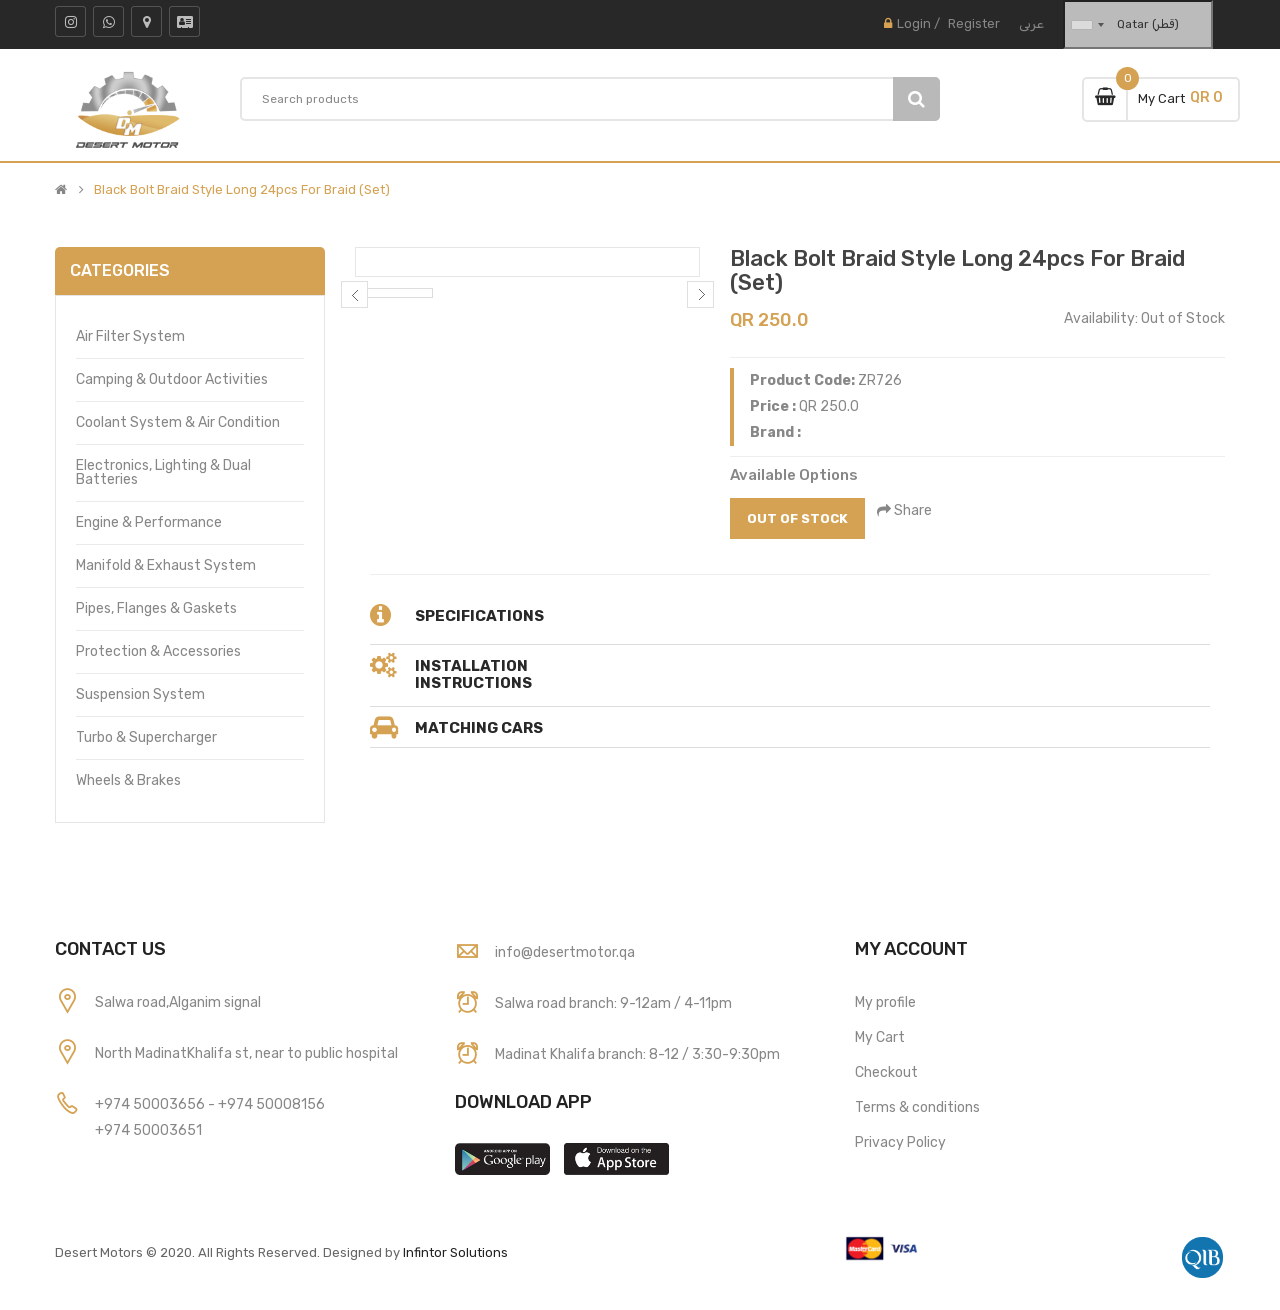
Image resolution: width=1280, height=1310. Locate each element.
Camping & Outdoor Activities (172, 379)
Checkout (886, 1072)
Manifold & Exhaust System (166, 565)
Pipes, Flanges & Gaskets (156, 608)
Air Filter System (130, 336)
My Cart (880, 1037)
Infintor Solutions (455, 1252)
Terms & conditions (917, 1107)
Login (914, 23)
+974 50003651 (148, 1130)
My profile (885, 1002)
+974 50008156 (271, 1104)
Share (906, 510)
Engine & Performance (149, 522)
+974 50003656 (151, 1104)
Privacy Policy (900, 1142)
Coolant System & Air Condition (178, 422)
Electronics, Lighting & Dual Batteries (163, 472)
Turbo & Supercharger (146, 737)
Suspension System (140, 694)
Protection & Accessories (158, 651)
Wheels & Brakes (128, 780)
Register (974, 23)
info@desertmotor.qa (565, 952)
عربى (1031, 23)
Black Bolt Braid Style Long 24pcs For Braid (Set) (242, 190)
